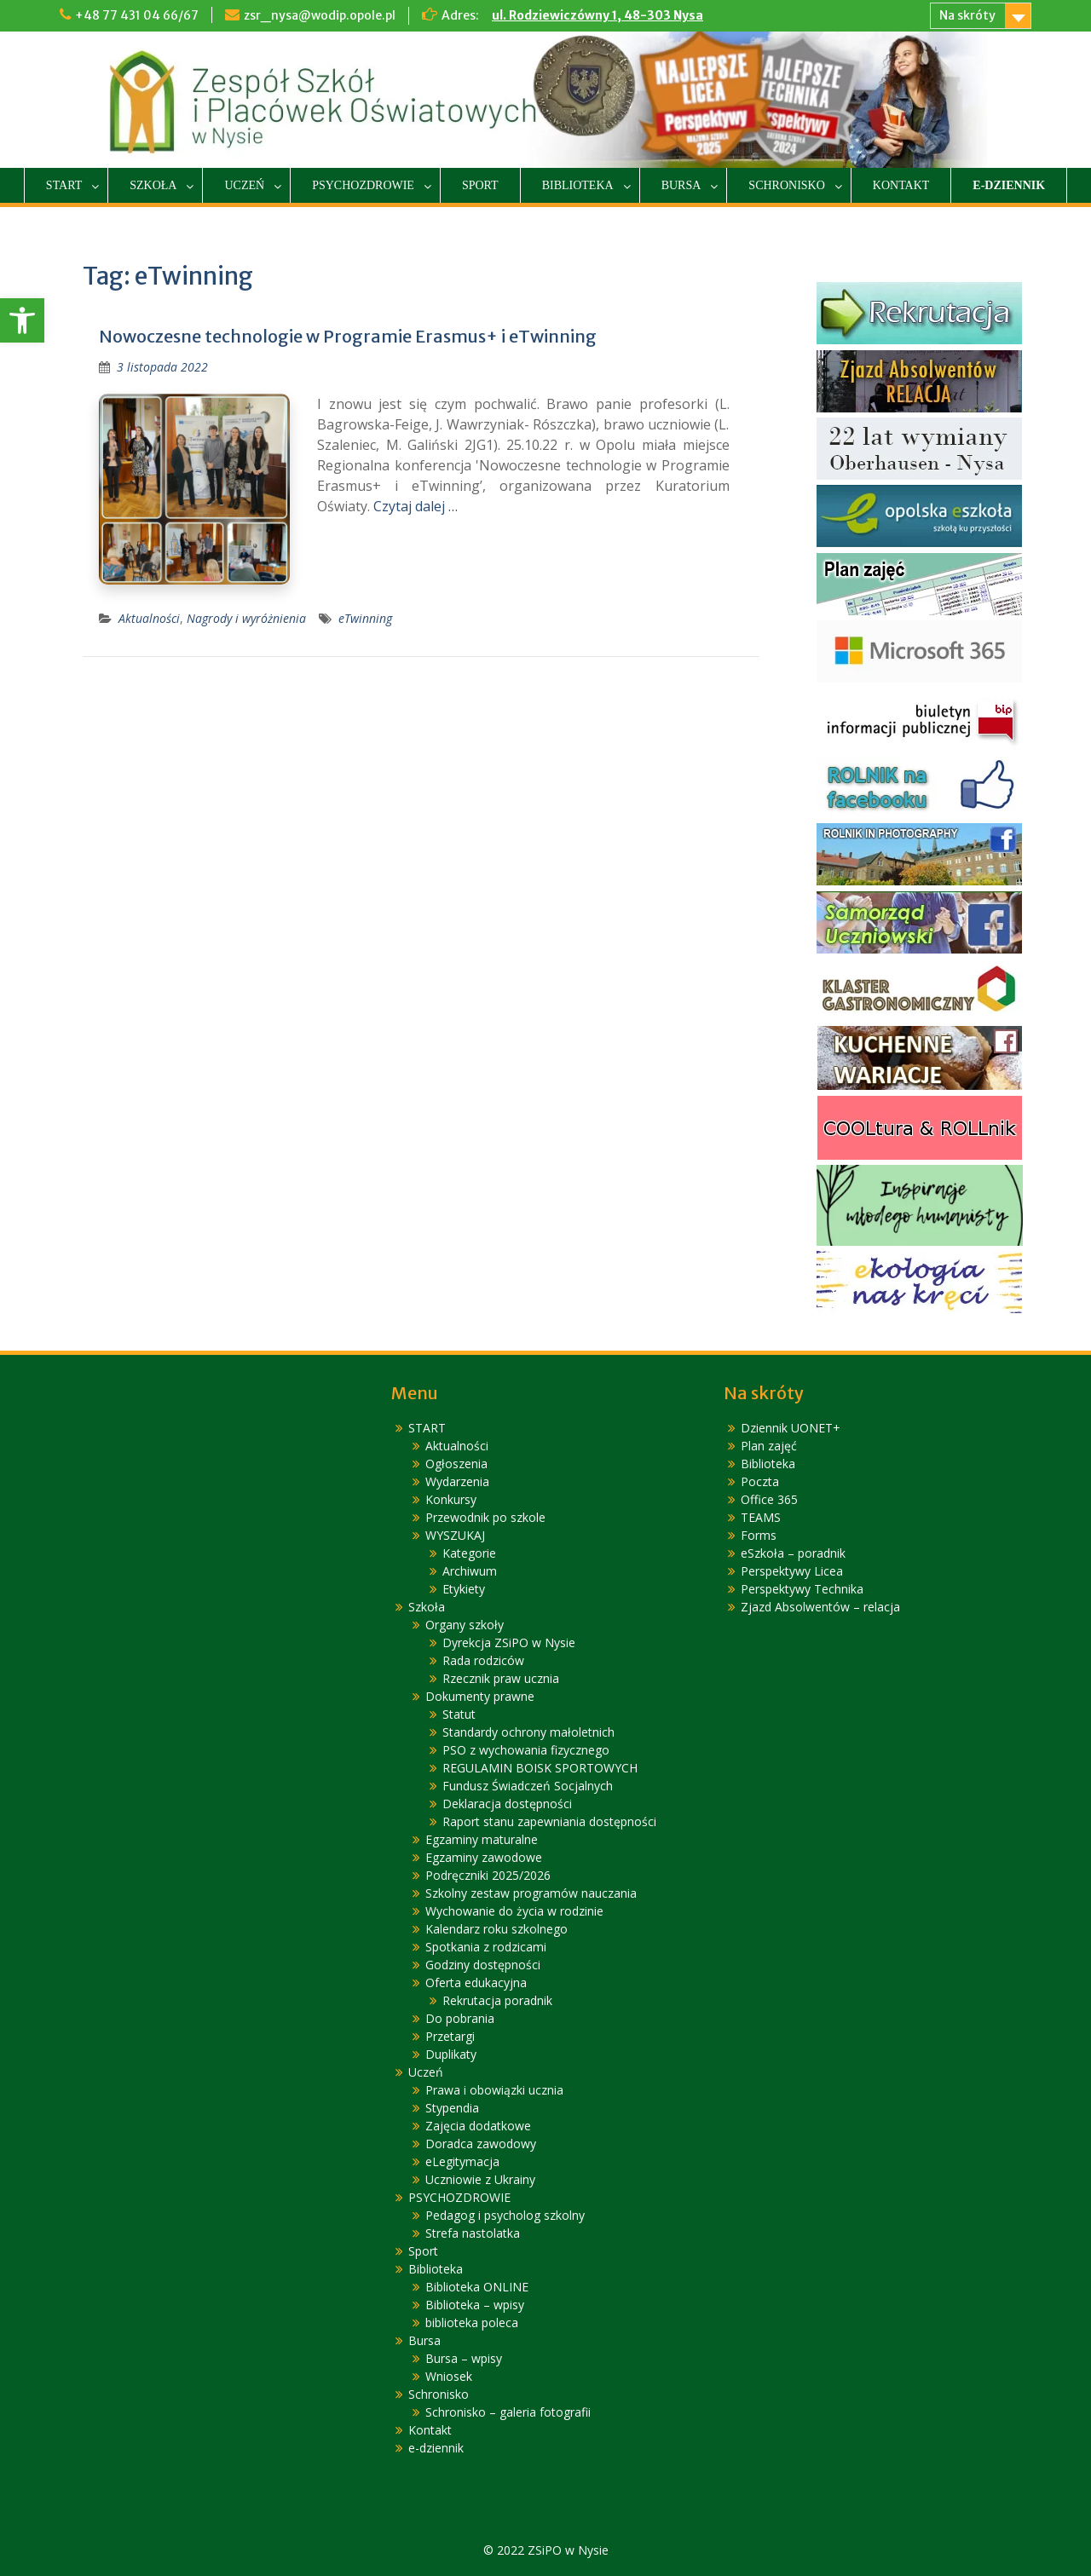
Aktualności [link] (149, 618)
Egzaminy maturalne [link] (481, 1839)
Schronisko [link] (786, 185)
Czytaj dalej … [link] (415, 506)
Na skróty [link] (967, 15)
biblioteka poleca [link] (471, 2322)
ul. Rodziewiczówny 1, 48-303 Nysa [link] (597, 15)
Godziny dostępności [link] (482, 1964)
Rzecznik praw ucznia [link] (500, 1678)
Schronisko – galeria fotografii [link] (508, 2412)
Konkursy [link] (450, 1499)
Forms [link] (758, 1535)
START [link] (64, 185)
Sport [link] (480, 185)
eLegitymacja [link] (462, 2161)
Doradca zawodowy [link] (480, 2143)
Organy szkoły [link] (464, 1624)
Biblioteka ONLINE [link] (476, 2287)
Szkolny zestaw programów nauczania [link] (531, 1893)
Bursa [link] (681, 185)
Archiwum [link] (469, 1571)
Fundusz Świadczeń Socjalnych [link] (527, 1786)
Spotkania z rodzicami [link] (485, 1947)
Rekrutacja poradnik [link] (497, 2000)
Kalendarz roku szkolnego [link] (496, 1929)
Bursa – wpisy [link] (463, 2358)
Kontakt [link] (901, 185)
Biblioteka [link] (578, 185)
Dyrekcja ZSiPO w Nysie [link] (508, 1642)
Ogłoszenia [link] (456, 1463)
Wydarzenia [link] (457, 1481)
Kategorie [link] (469, 1553)
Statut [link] (459, 1714)
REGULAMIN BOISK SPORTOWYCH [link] (540, 1768)
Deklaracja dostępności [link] (507, 1803)
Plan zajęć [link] (769, 1446)
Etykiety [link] (463, 1589)
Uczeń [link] (244, 185)
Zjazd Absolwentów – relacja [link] (820, 1607)
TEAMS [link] (761, 1517)
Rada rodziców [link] (483, 1660)
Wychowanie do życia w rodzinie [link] (514, 1911)
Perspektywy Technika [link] (802, 1589)
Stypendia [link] (452, 2108)
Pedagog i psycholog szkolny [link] (505, 2215)
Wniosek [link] (448, 2376)
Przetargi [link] (450, 2036)
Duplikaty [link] (450, 2054)
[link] (22, 320)
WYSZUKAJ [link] (455, 1535)
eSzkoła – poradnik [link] (793, 1553)
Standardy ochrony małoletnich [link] (528, 1732)
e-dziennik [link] (1009, 185)
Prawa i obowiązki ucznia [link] (494, 2090)
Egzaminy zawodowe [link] (483, 1857)
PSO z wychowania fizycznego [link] (525, 1750)
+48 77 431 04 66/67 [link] (137, 15)
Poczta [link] (760, 1481)
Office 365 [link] (769, 1499)
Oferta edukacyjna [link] (476, 1982)
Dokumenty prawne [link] (479, 1696)
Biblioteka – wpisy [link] (474, 2305)
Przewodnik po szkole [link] (485, 1517)
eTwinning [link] (365, 618)
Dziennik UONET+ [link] (790, 1428)
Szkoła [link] (153, 185)
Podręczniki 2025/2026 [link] (488, 1875)
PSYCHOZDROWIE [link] (363, 185)
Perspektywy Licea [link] (792, 1571)
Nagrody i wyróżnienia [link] (246, 618)
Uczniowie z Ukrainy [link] (480, 2179)
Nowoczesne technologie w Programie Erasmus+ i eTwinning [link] (348, 336)
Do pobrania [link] (459, 2018)
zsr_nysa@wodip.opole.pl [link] (319, 15)
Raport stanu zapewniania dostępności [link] (549, 1821)
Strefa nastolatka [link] (472, 2233)
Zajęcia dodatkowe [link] (478, 2126)
